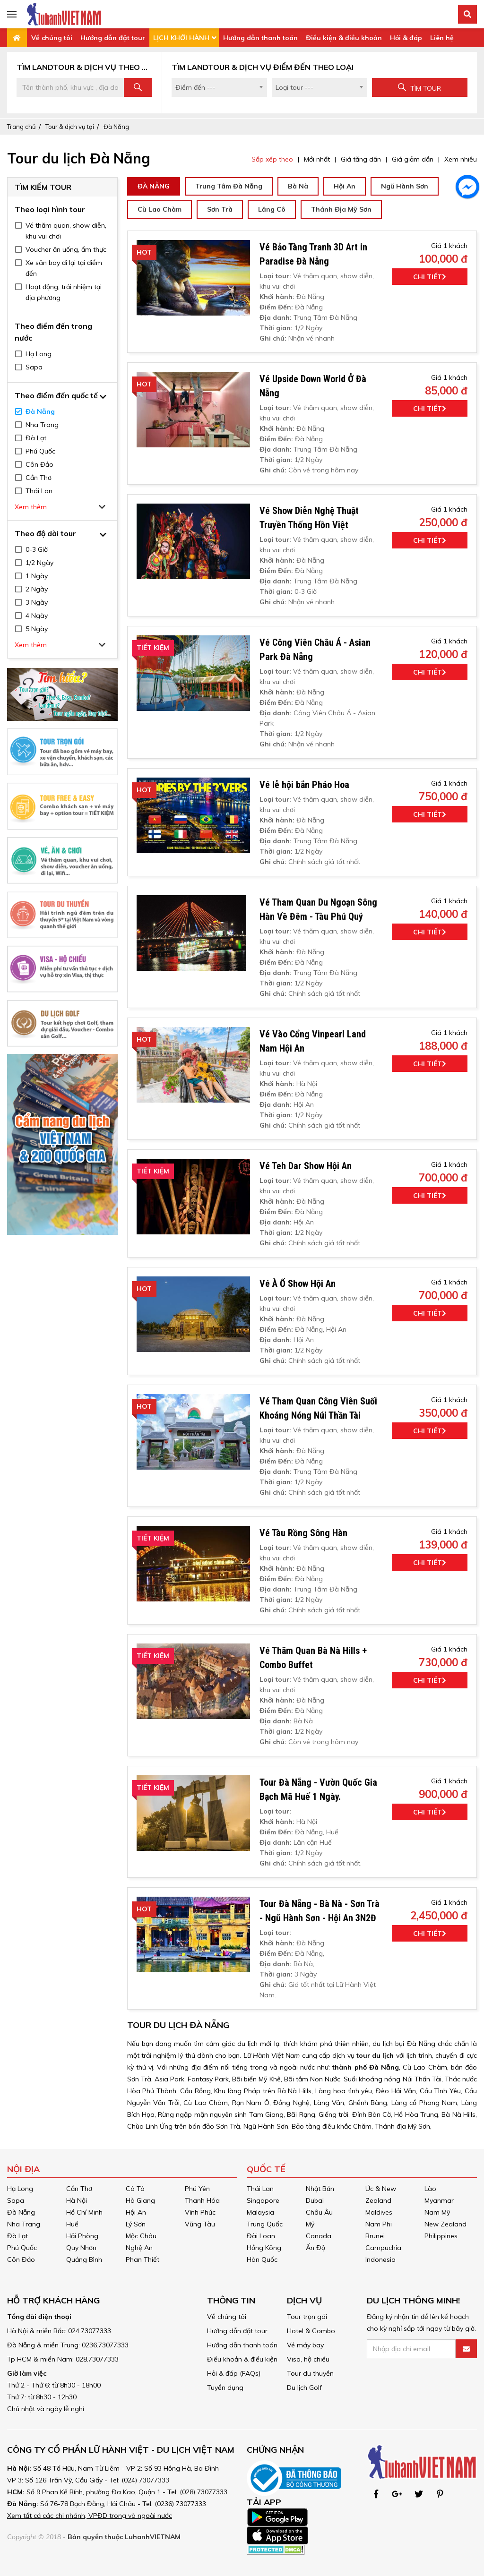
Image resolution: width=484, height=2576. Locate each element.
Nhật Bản (320, 2188)
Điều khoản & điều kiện (242, 2359)
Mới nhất (317, 159)
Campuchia (383, 2247)
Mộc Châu (141, 2236)
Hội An (136, 2212)
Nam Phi (378, 2224)
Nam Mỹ (437, 2212)
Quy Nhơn (81, 2247)
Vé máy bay (305, 2345)
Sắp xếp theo (272, 159)
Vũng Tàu (200, 2224)
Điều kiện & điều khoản (344, 38)
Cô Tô (135, 2188)
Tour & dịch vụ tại (69, 126)
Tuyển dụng (225, 2387)
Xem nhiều (460, 159)
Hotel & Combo (311, 2331)
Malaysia (260, 2212)
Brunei (375, 2236)
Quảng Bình (84, 2259)
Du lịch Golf (304, 2387)
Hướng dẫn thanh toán (260, 38)
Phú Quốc (22, 2247)
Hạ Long (20, 2188)
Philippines (441, 2236)
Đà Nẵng (116, 126)
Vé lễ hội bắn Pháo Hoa (304, 784)
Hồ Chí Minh (84, 2212)
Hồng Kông (264, 2247)
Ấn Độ (315, 2247)
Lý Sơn (136, 2224)
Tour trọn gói (307, 2316)
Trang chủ (21, 126)
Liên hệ (442, 38)
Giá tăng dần (361, 159)
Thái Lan (260, 2188)
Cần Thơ (79, 2188)
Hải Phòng (82, 2236)
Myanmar (439, 2200)
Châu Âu (319, 2212)
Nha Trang (23, 2224)
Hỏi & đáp (406, 38)
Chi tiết (429, 277)
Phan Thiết (142, 2259)
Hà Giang (140, 2200)
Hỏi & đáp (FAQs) (233, 2373)
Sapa (15, 2200)
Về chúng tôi (51, 38)
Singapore (263, 2200)
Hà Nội (76, 2200)
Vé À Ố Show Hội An (297, 1283)
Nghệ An (139, 2247)
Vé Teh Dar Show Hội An (305, 1166)
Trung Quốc (265, 2224)
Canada (318, 2236)
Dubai (315, 2200)
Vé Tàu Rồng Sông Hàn (303, 1533)
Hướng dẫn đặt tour (112, 38)
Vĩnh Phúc (200, 2212)
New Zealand (445, 2224)
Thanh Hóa (202, 2200)
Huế (72, 2224)
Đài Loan (261, 2236)
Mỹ (310, 2224)
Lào (430, 2188)
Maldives (378, 2212)
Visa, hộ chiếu (308, 2359)
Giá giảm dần (412, 159)
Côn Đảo (21, 2259)
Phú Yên (197, 2188)
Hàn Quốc (262, 2259)
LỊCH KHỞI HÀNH (181, 38)
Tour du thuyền (310, 2373)
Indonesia (380, 2259)
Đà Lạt (17, 2236)
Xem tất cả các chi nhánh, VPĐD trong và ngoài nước (89, 2515)
